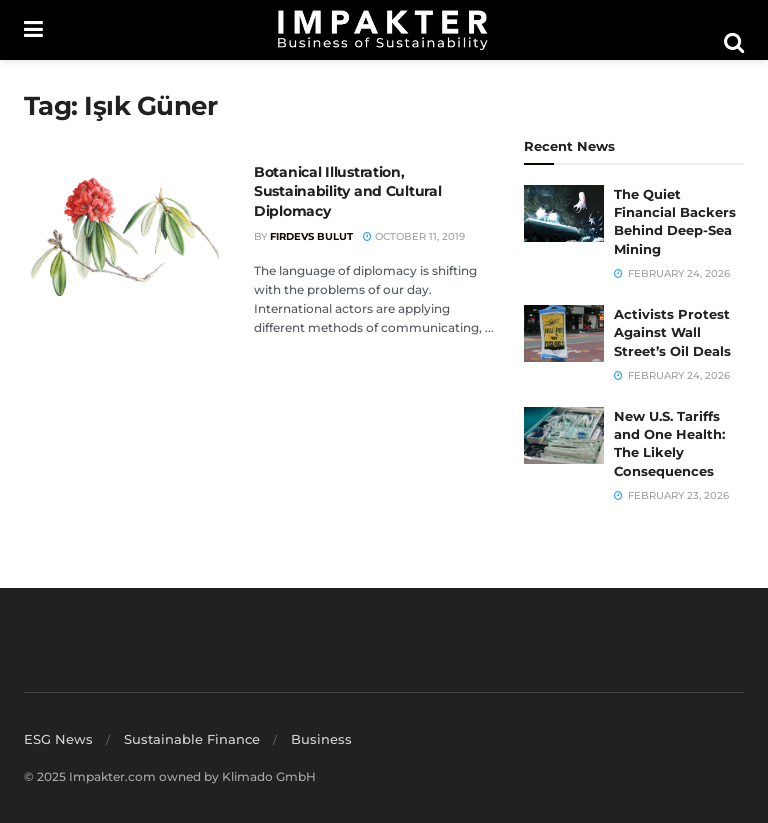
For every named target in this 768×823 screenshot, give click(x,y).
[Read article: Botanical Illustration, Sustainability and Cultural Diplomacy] (124, 234)
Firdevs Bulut (311, 236)
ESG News (58, 739)
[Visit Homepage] (383, 30)
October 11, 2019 (414, 236)
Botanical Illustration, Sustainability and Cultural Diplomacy (347, 191)
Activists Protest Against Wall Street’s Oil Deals (672, 332)
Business (321, 739)
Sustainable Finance (192, 739)
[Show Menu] (33, 30)
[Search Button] (734, 43)
